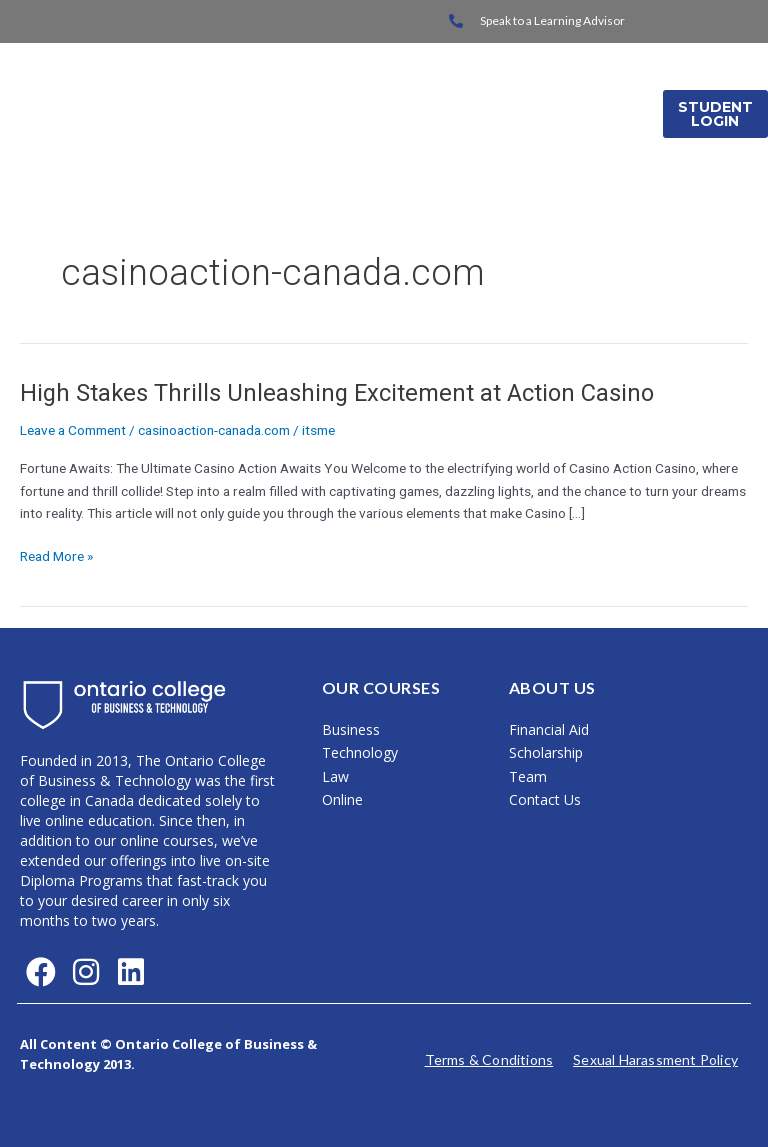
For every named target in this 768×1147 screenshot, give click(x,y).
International (570, 88)
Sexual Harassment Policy (655, 1059)
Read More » (56, 554)
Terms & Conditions (489, 1059)
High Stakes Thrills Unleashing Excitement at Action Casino (337, 393)
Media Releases (572, 139)
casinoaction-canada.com (214, 430)
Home (323, 88)
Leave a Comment (73, 430)
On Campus (430, 88)
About (451, 139)
